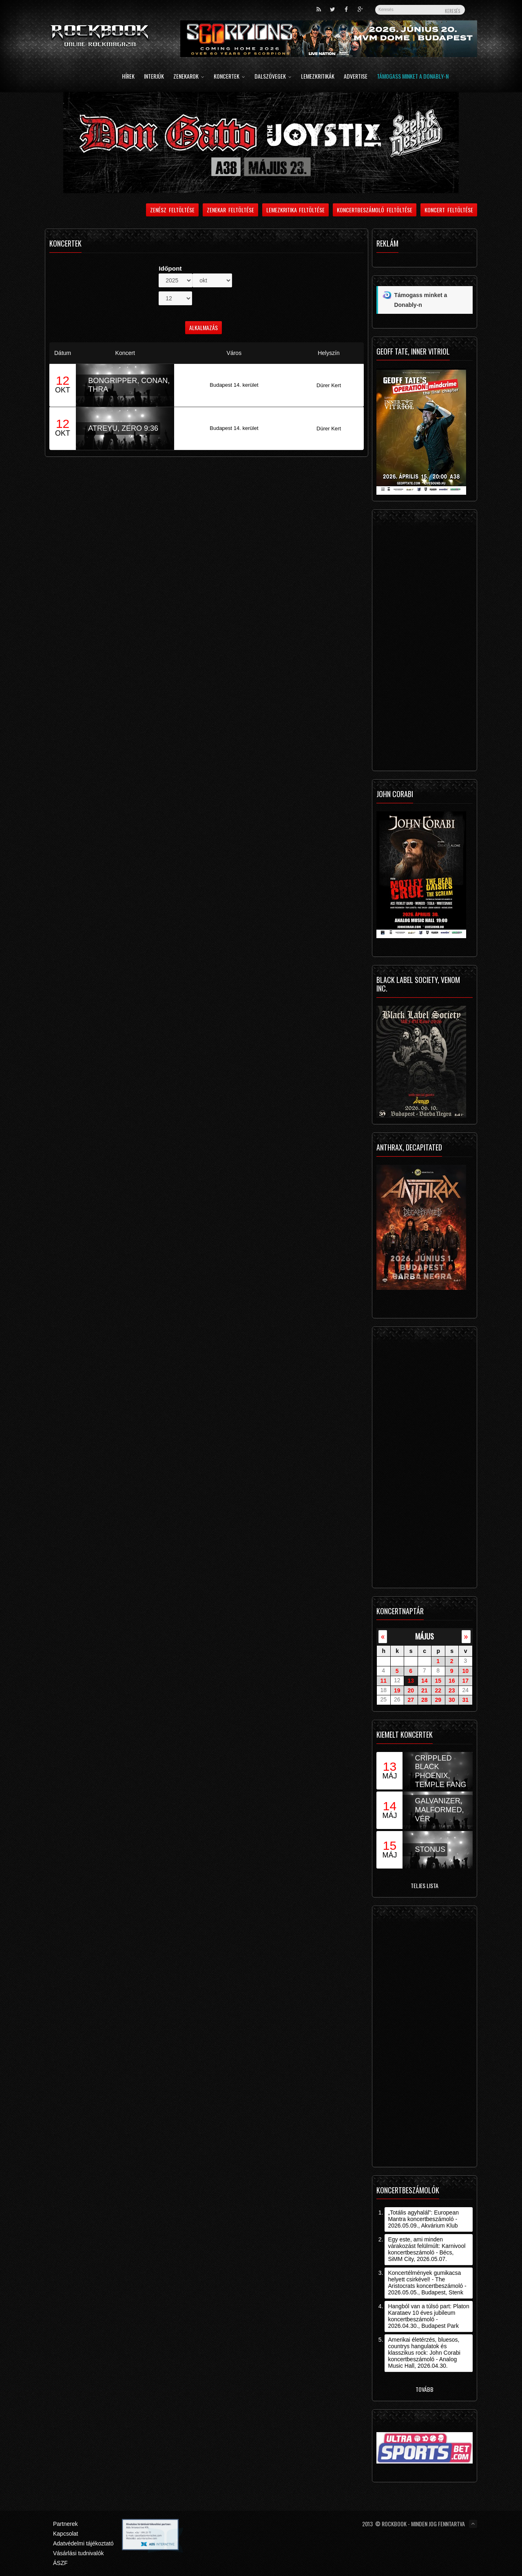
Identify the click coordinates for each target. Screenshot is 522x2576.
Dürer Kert (328, 385)
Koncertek (229, 76)
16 (452, 1680)
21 (424, 1690)
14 (424, 1680)
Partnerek (65, 2524)
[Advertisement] (424, 642)
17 (465, 1680)
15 (438, 1680)
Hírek (128, 76)
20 (410, 1690)
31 (465, 1700)
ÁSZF (60, 2563)
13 (410, 1680)
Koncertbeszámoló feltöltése (374, 209)
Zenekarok (188, 76)
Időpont (170, 268)
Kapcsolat (65, 2533)
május (424, 1636)
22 (438, 1690)
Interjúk (154, 76)
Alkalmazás (203, 327)
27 (410, 1700)
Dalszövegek (273, 76)
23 (452, 1690)
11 (383, 1680)
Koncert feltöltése (449, 209)
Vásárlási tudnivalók (78, 2553)
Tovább (425, 2389)
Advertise (355, 76)
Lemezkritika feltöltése (295, 209)
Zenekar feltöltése (230, 209)
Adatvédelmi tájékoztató (83, 2543)
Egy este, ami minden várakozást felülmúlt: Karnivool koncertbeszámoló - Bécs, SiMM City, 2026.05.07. (426, 2249)
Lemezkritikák (317, 76)
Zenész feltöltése (172, 209)
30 (452, 1700)
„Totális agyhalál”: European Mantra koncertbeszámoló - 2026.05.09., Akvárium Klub (423, 2219)
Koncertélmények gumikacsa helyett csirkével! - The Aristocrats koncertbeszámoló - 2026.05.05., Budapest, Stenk (427, 2283)
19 (397, 1690)
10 (465, 1671)
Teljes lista (424, 1885)
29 (438, 1700)
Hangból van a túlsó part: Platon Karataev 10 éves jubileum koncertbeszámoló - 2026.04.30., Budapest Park (428, 2316)
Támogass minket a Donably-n (413, 76)
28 (424, 1700)
